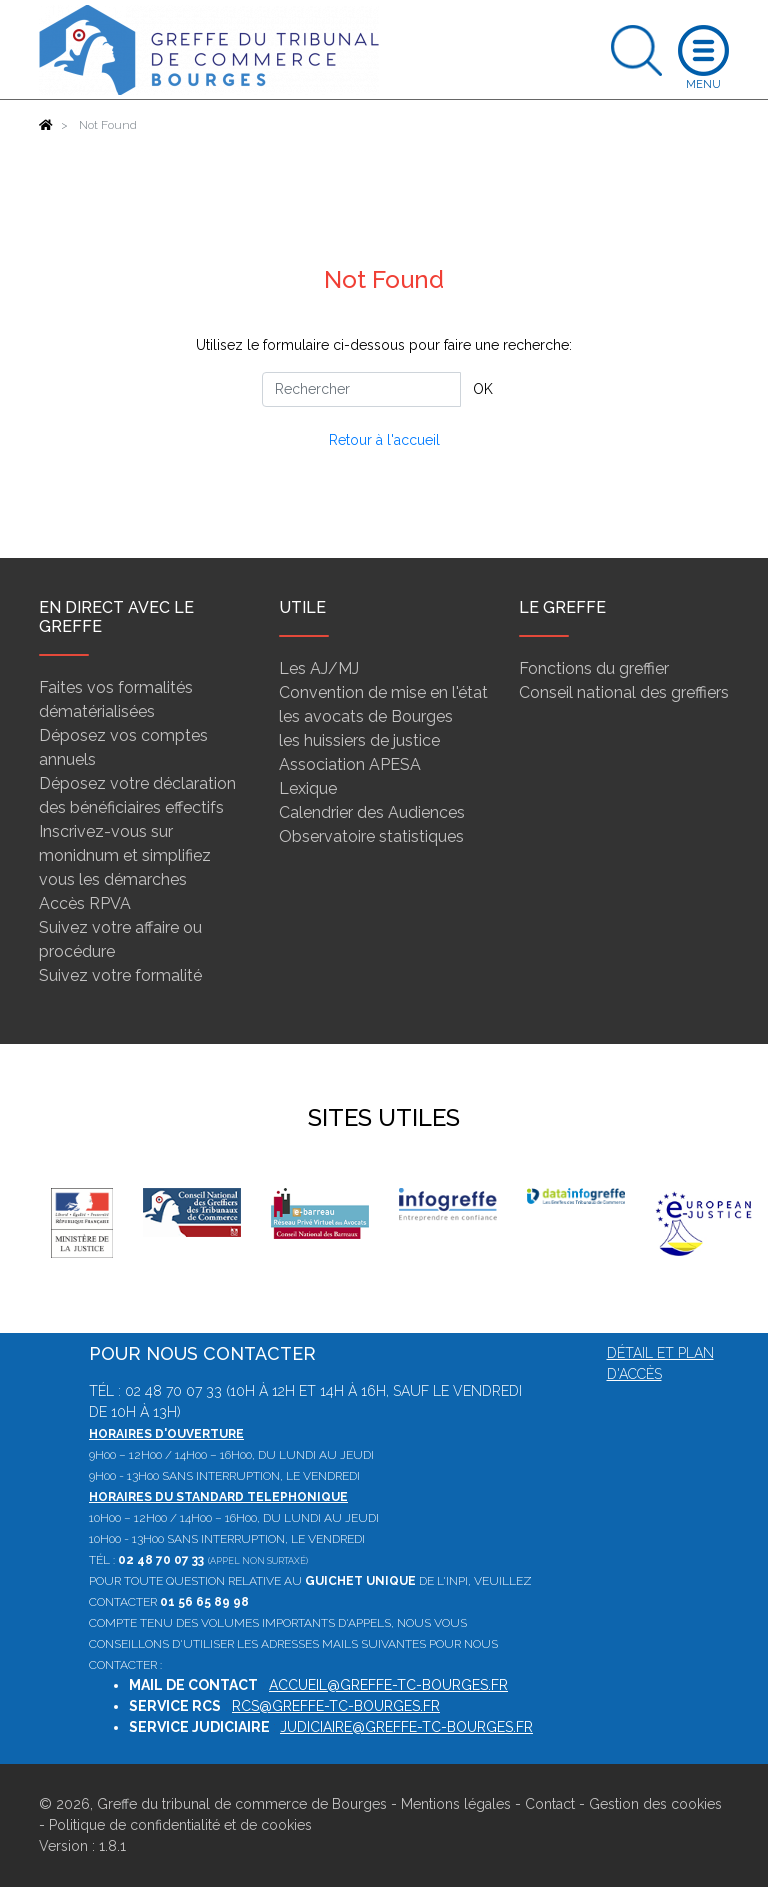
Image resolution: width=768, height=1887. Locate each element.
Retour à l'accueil (384, 440)
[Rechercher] (361, 389)
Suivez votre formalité (120, 975)
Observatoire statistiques (371, 836)
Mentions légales (456, 1804)
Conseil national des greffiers (624, 692)
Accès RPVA (85, 903)
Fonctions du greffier (594, 668)
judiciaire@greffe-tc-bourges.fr (406, 1727)
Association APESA (350, 764)
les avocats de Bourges (366, 716)
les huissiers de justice (359, 740)
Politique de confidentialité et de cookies (180, 1825)
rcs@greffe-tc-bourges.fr (336, 1706)
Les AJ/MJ (319, 668)
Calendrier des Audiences (372, 812)
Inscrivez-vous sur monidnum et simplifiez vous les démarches (125, 855)
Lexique (308, 788)
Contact (550, 1804)
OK (483, 389)
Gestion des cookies (655, 1804)
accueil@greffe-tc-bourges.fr (388, 1685)
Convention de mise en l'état (383, 692)
